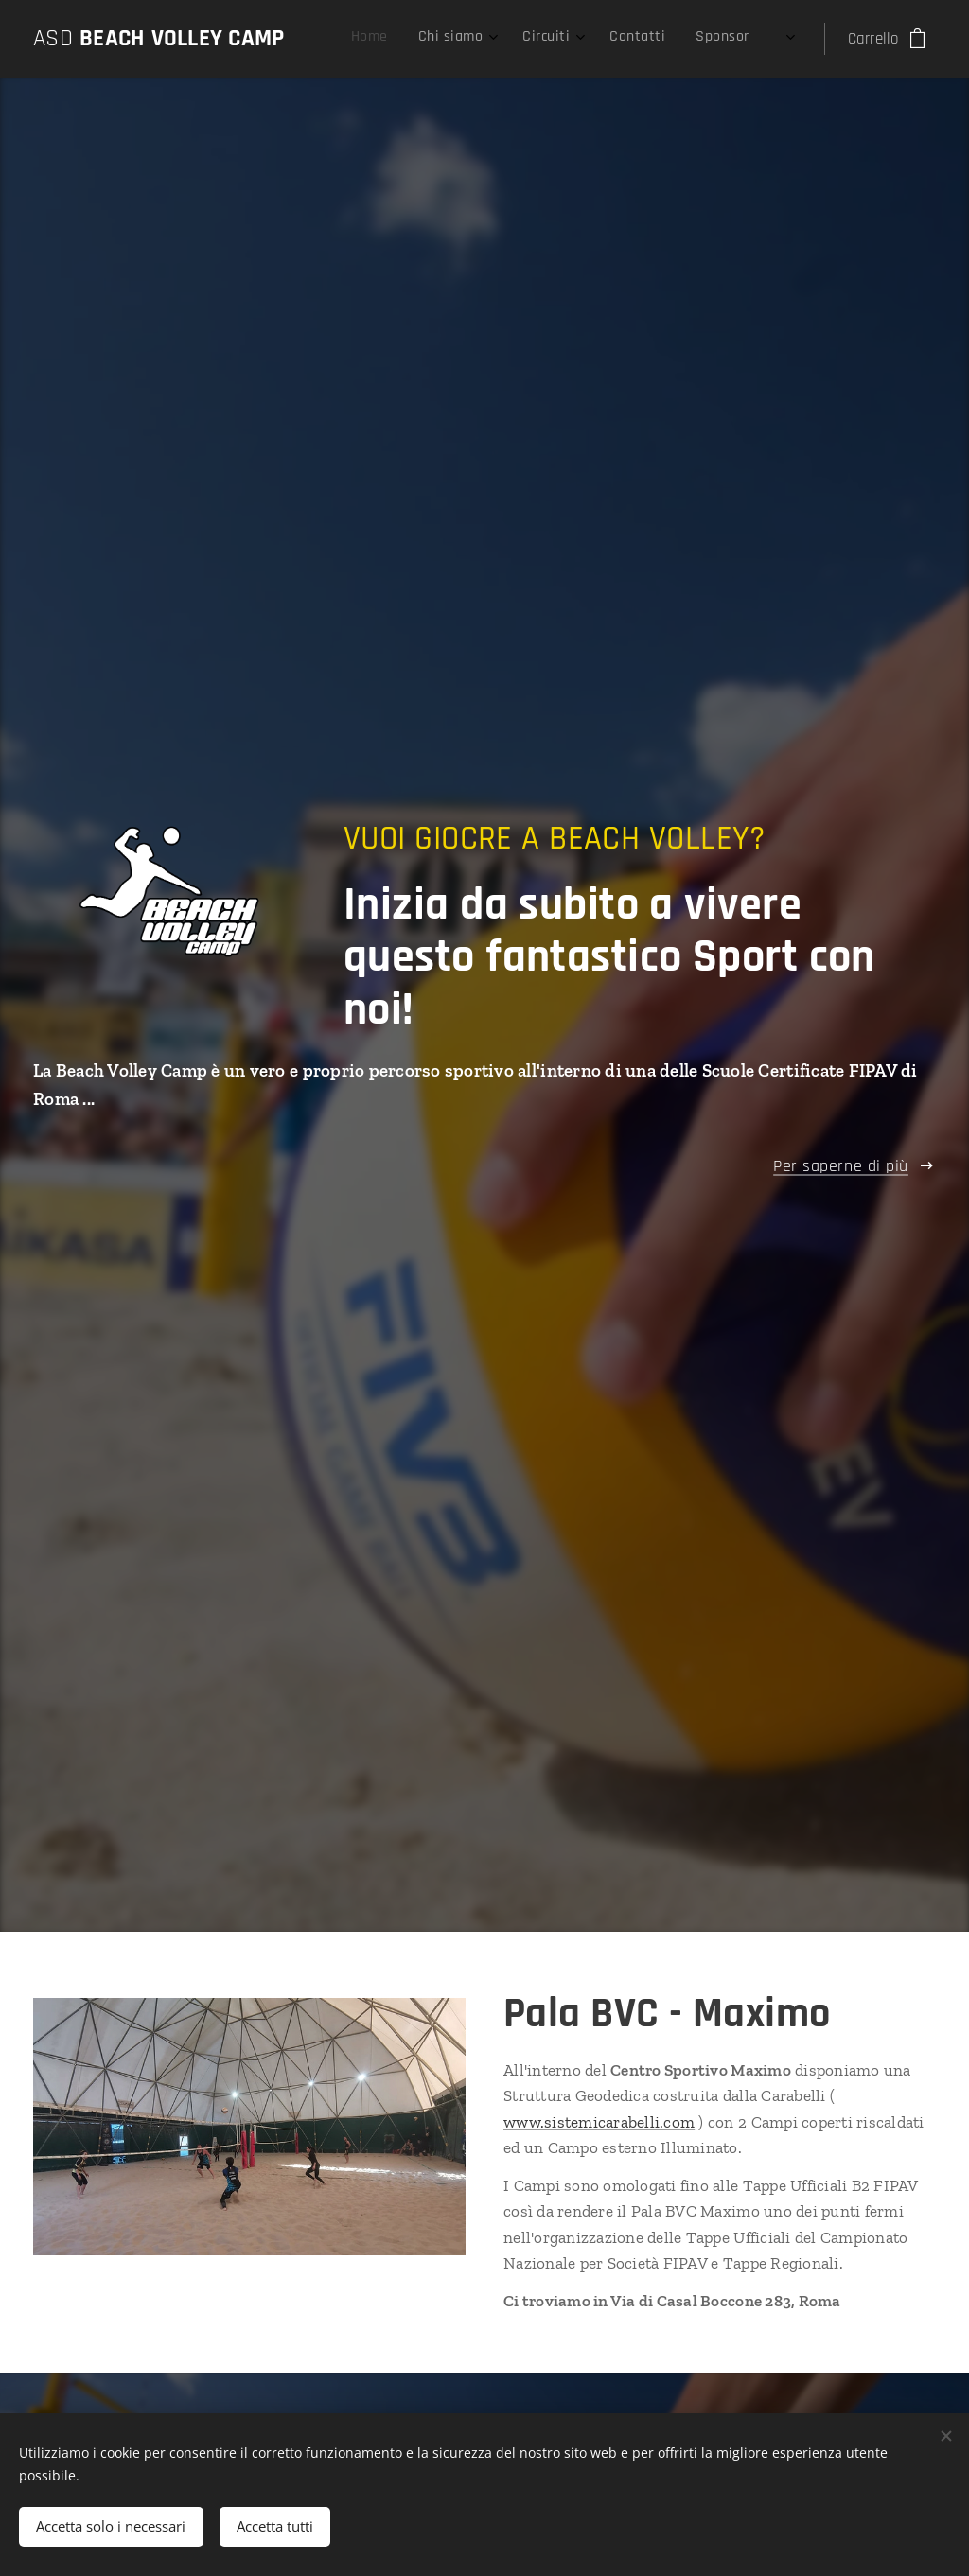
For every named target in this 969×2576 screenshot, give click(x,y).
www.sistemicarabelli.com (599, 2121)
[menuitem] (615, 38)
